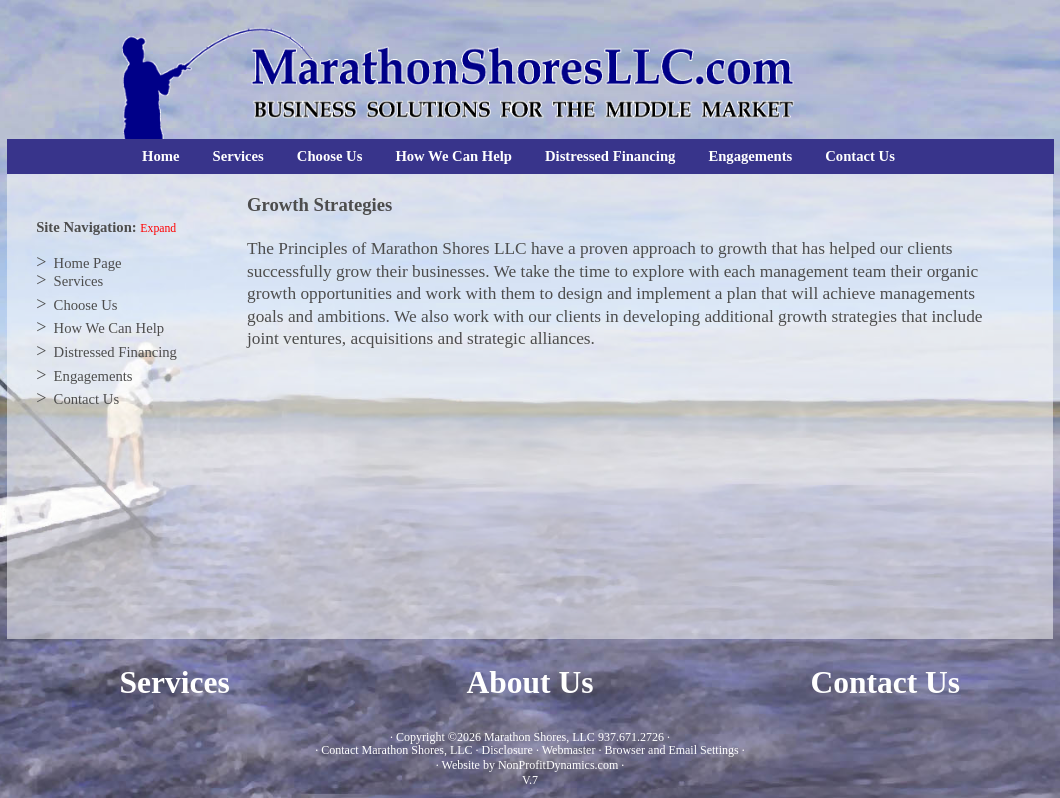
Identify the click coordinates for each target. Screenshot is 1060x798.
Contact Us (860, 156)
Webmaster (569, 750)
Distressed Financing (610, 156)
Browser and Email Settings (671, 750)
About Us (530, 682)
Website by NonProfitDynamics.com (530, 765)
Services (238, 156)
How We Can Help (453, 156)
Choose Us (330, 156)
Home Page (88, 263)
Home (160, 156)
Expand (158, 228)
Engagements (750, 156)
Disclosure (507, 750)
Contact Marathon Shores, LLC (396, 750)
